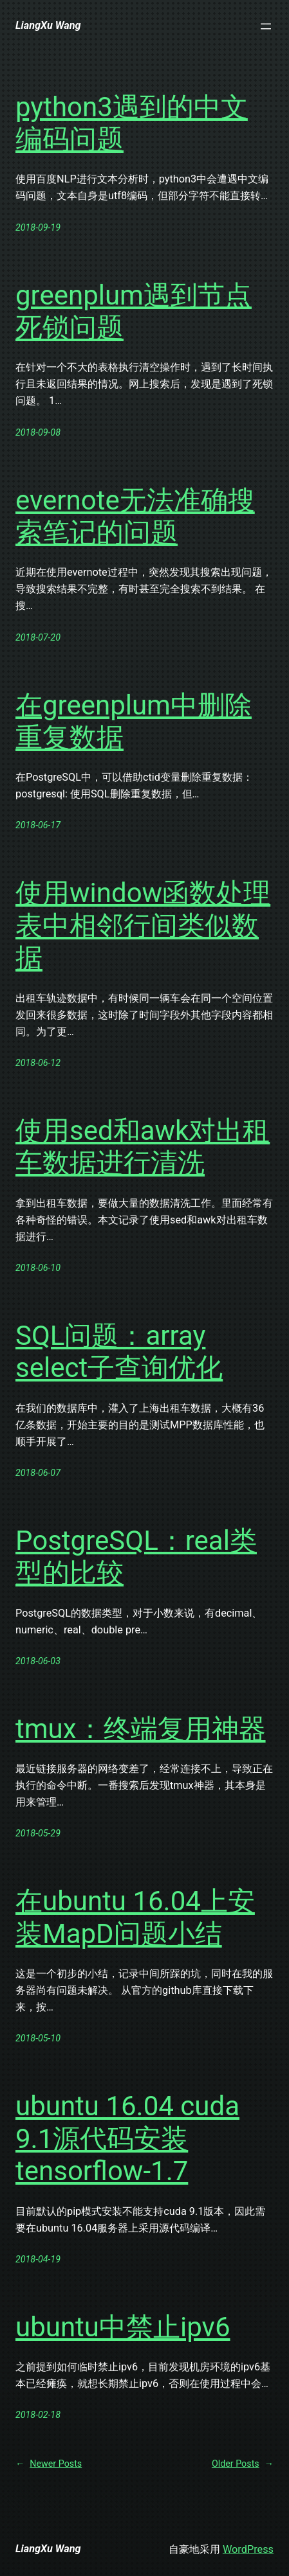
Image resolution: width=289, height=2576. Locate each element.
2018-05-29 (38, 1833)
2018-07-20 (38, 637)
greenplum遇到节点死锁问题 (133, 311)
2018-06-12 (38, 1063)
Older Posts (243, 2463)
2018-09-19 (38, 227)
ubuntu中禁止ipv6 (122, 2327)
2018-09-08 (38, 432)
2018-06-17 (38, 825)
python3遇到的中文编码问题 (131, 123)
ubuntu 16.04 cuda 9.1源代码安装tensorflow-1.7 (127, 2138)
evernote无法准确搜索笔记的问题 (135, 516)
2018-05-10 (38, 2038)
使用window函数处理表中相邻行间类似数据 (142, 925)
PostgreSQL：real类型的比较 (136, 1556)
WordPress (248, 2549)
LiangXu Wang (48, 25)
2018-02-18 (38, 2415)
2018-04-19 (38, 2259)
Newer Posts (48, 2463)
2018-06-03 (38, 1661)
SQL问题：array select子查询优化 (119, 1351)
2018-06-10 (38, 1268)
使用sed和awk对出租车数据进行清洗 (142, 1146)
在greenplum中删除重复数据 (133, 721)
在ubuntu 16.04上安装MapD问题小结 (135, 1917)
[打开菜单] (266, 26)
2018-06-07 (38, 1473)
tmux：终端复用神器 (140, 1729)
